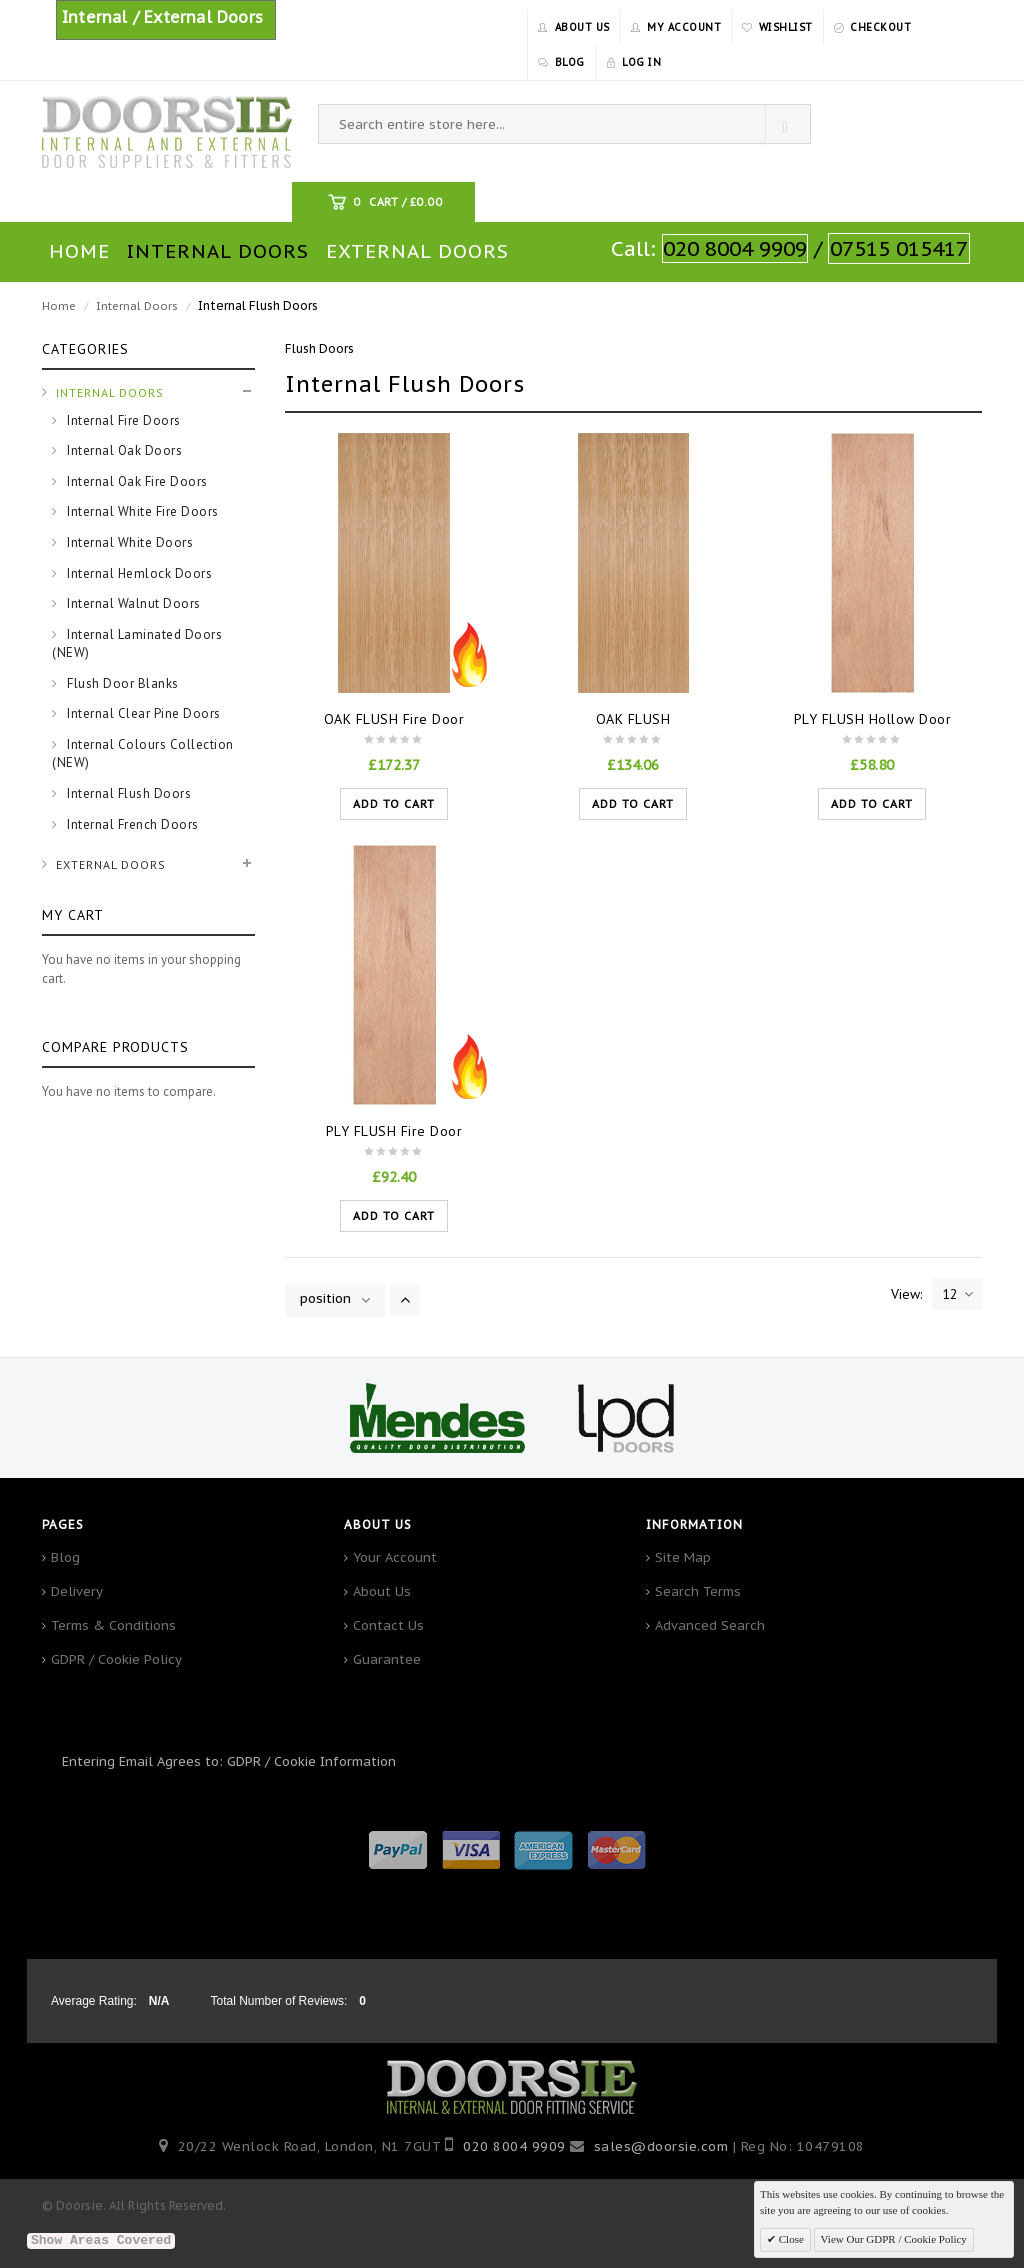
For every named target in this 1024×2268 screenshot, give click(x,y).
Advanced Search (710, 1625)
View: (906, 1294)
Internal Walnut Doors (132, 603)
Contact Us (388, 1625)
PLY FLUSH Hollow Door (873, 719)
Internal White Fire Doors (141, 511)
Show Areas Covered (101, 2240)
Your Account (395, 1557)
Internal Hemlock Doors (138, 573)
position (325, 1298)
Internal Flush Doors (128, 793)
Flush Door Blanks (121, 683)
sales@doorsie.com (661, 2146)
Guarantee (387, 1659)
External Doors (111, 864)
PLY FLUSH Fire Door (394, 1131)
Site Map (683, 1557)
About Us (382, 1591)
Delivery (77, 1591)
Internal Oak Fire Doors (136, 481)
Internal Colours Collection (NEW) (143, 754)
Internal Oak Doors (123, 450)
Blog (65, 1557)
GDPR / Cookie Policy (116, 1659)
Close (790, 2239)
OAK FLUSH (633, 719)
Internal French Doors (131, 824)
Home (59, 306)
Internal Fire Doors (122, 420)
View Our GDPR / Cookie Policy (894, 2239)
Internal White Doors (129, 542)
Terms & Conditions (113, 1625)
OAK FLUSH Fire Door (394, 719)
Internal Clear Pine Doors (142, 713)
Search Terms (698, 1591)
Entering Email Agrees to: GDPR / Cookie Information (229, 1761)
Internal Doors (137, 306)
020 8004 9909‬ (514, 2146)
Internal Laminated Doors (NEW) (137, 644)
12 (957, 1294)
